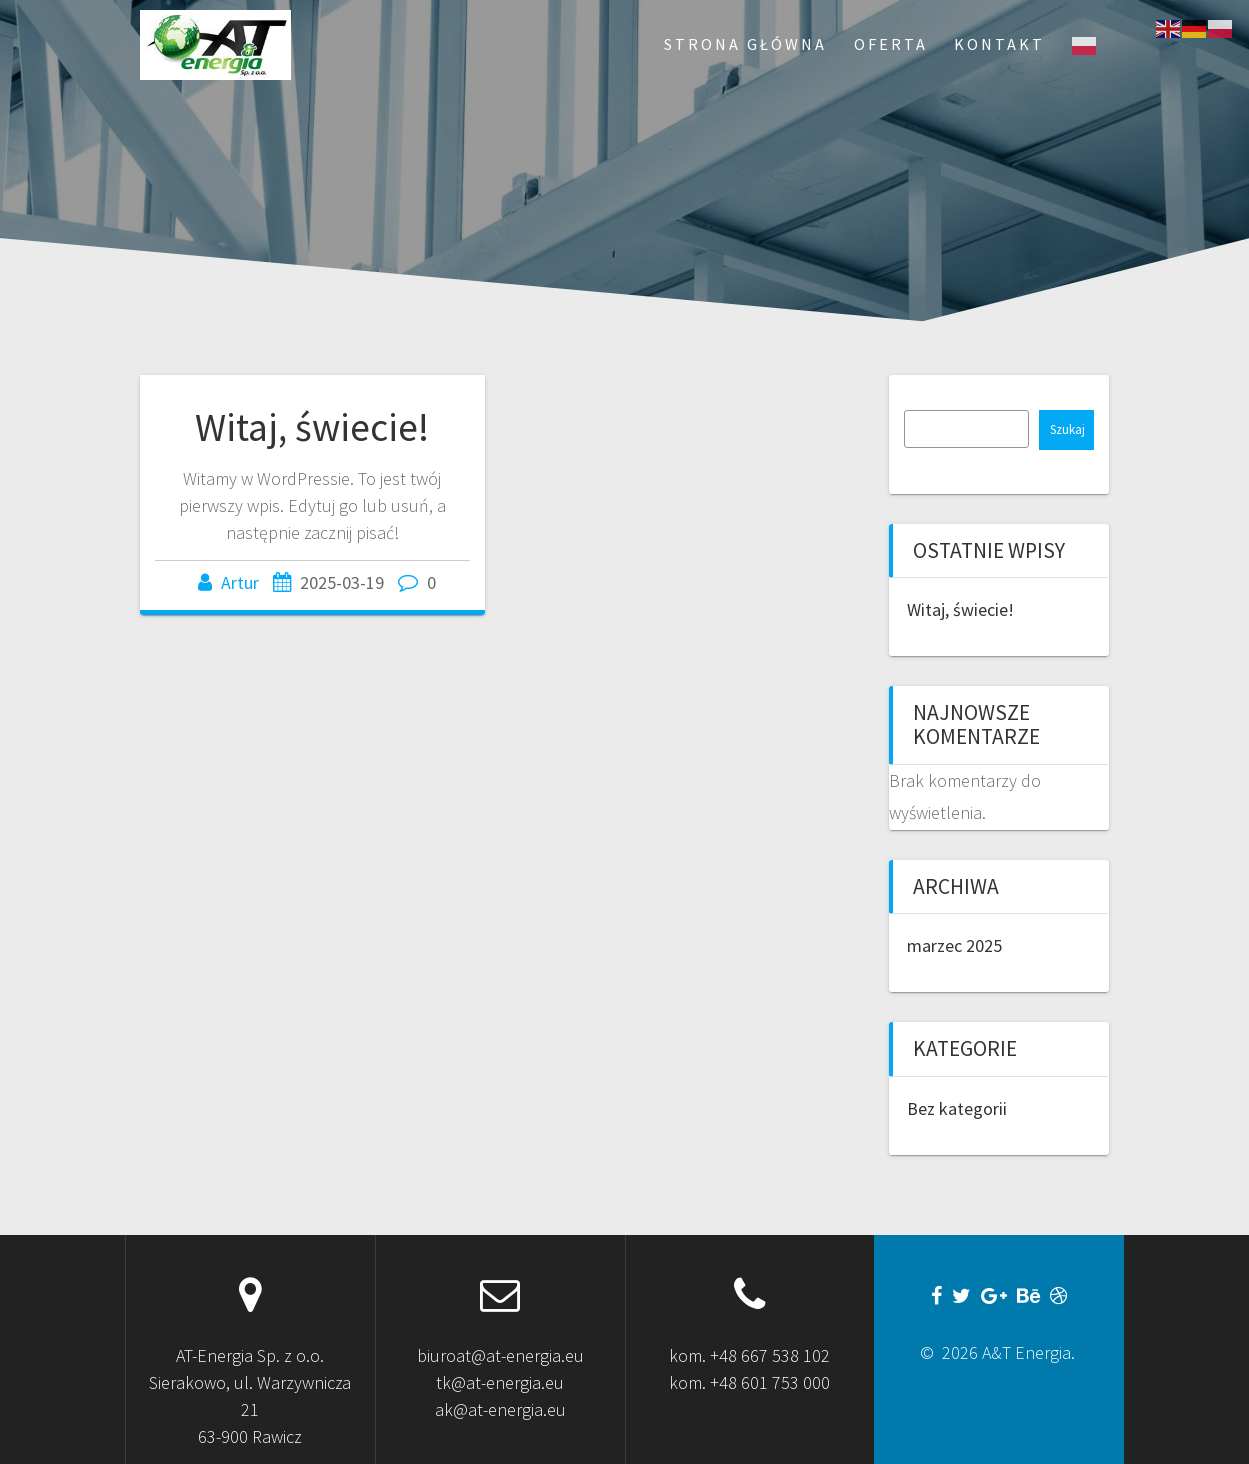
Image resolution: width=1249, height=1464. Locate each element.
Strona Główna (745, 44)
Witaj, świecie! (312, 427)
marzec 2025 (954, 945)
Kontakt (999, 44)
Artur (240, 582)
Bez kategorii (957, 1108)
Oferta (891, 44)
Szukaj (1067, 429)
